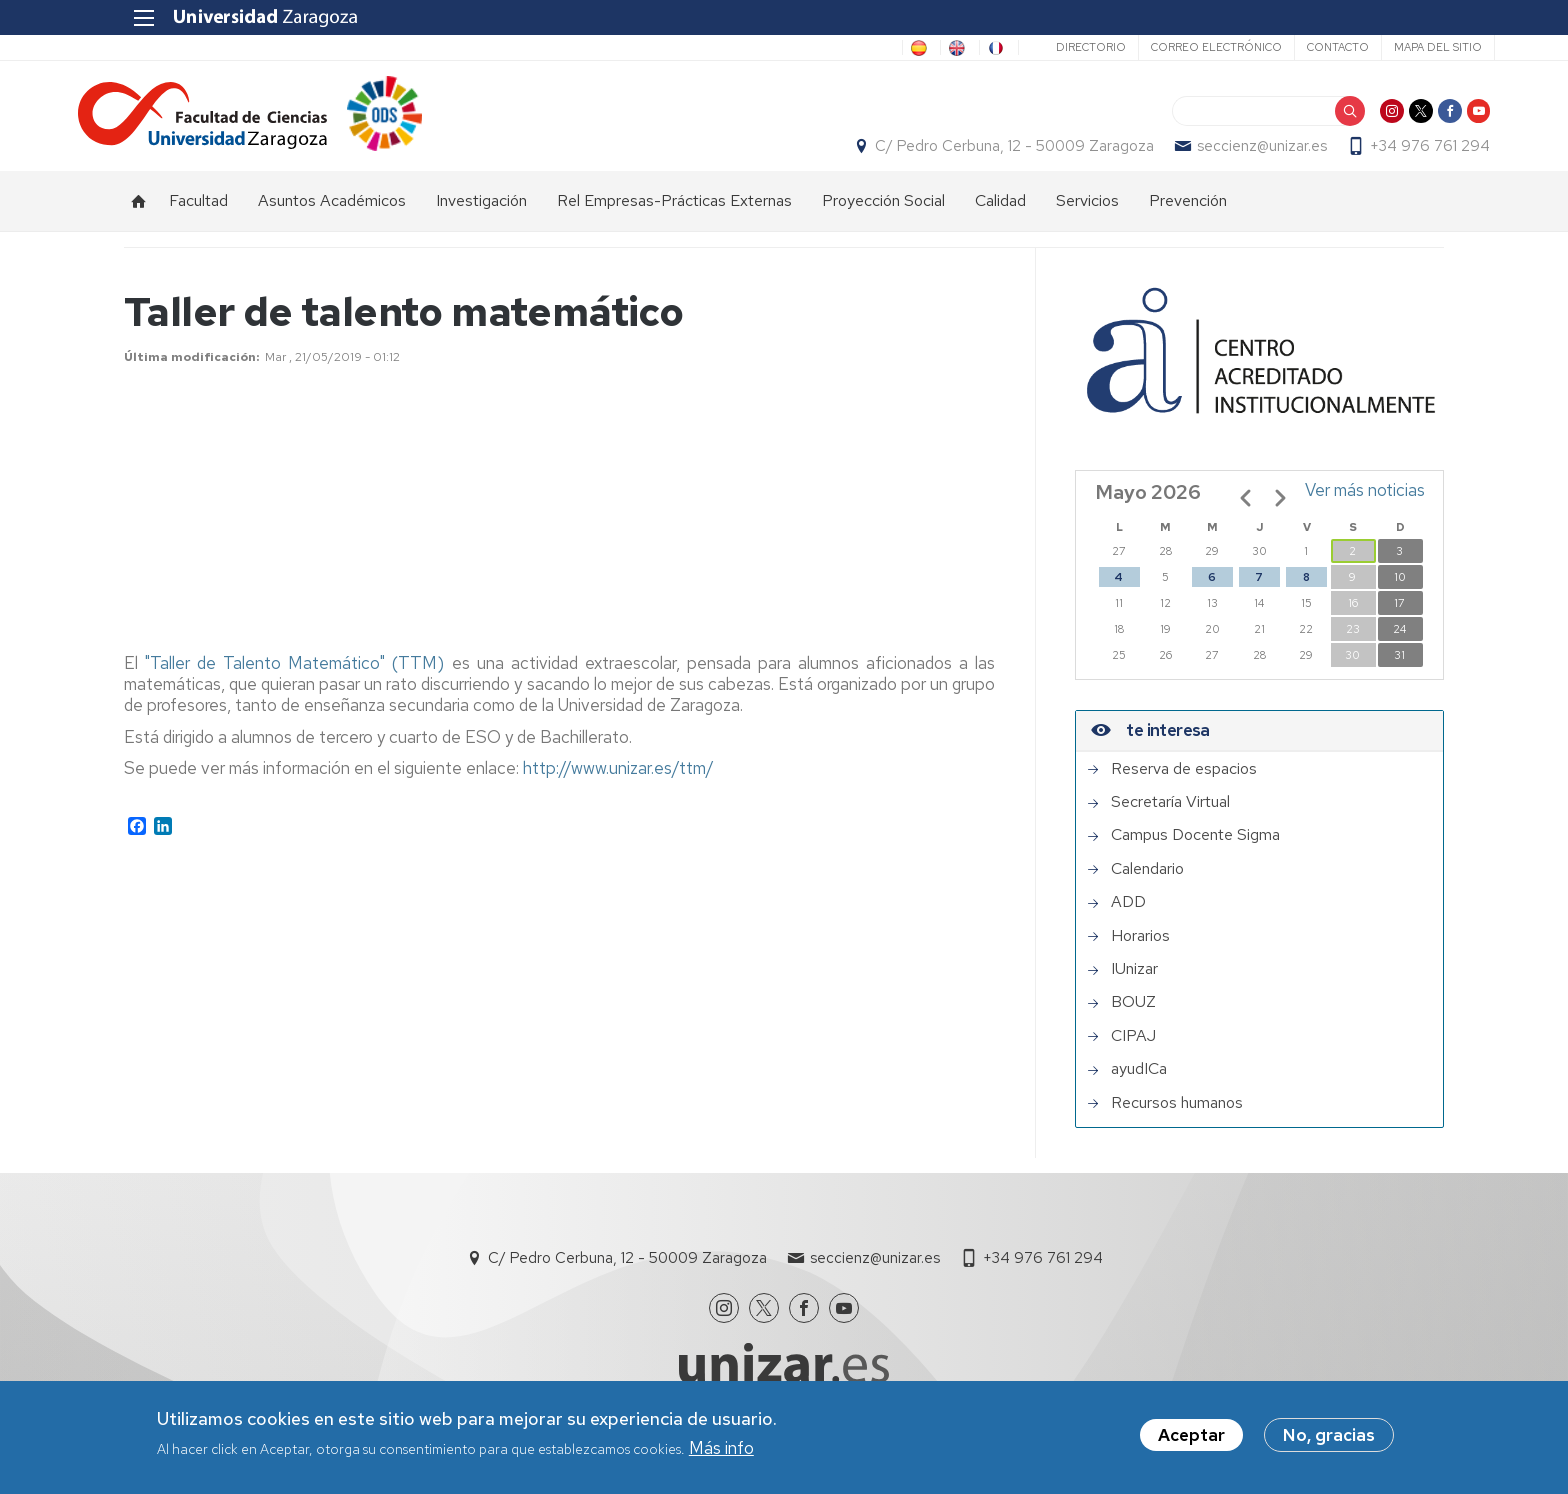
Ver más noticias (1365, 510)
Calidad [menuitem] (1000, 220)
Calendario (1147, 889)
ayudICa (1139, 1090)
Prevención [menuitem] (1188, 220)
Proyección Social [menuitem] (883, 220)
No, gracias (1329, 1435)
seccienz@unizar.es (1216, 156)
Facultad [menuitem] (198, 220)
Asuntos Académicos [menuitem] (332, 220)
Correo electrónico (1165, 47)
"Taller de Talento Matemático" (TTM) (298, 683)
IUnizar (1134, 989)
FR (951, 48)
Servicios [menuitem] (1087, 220)
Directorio (1040, 47)
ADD (1128, 923)
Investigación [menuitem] (481, 220)
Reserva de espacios (1184, 789)
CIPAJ (1133, 1056)
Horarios (1140, 956)
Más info (721, 1448)
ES (843, 48)
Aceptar (1191, 1435)
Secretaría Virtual (1170, 823)
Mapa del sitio (1387, 47)
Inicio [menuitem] (139, 221)
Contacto (1287, 47)
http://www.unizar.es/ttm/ (618, 788)
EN (897, 48)
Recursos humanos (1177, 1123)
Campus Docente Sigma (1195, 856)
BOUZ (1133, 1023)
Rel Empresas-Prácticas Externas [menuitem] (674, 220)
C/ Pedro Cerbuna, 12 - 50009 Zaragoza (968, 156)
